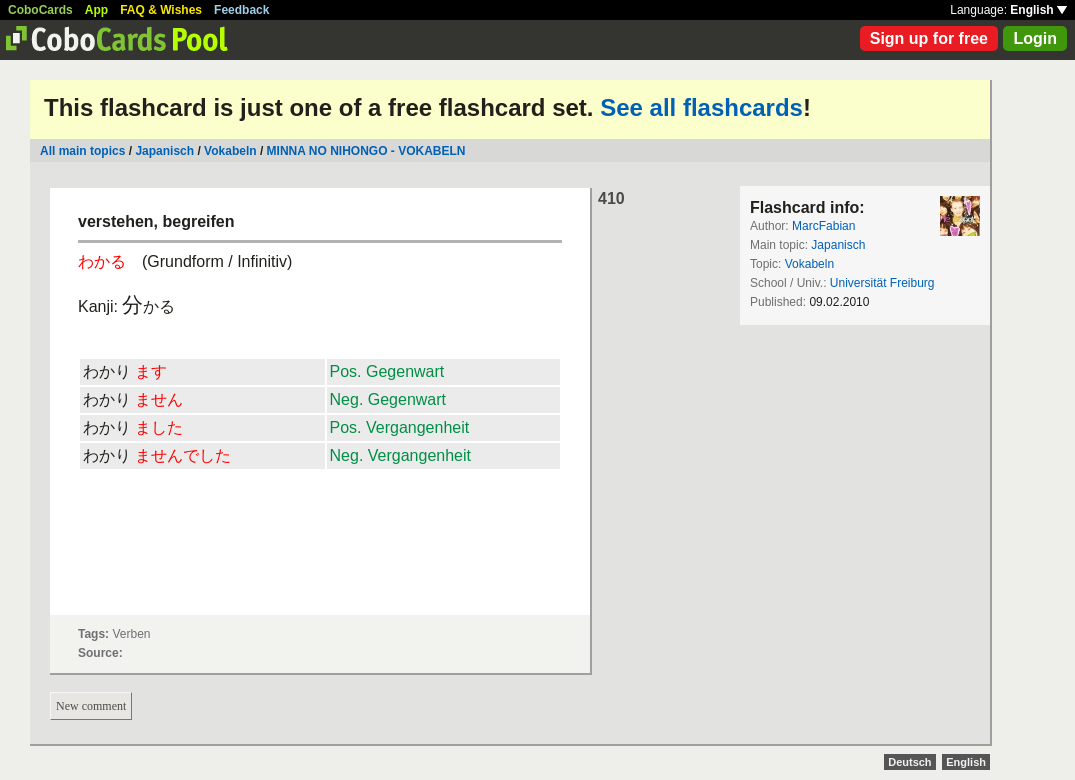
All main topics (82, 151)
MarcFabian (823, 226)
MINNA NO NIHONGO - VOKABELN (366, 151)
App (96, 10)
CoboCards (40, 10)
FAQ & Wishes (161, 10)
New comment (91, 706)
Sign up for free (929, 38)
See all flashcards (701, 107)
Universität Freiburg (882, 283)
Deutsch (909, 762)
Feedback (241, 10)
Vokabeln (230, 151)
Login (1035, 38)
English (1038, 10)
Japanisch (164, 151)
